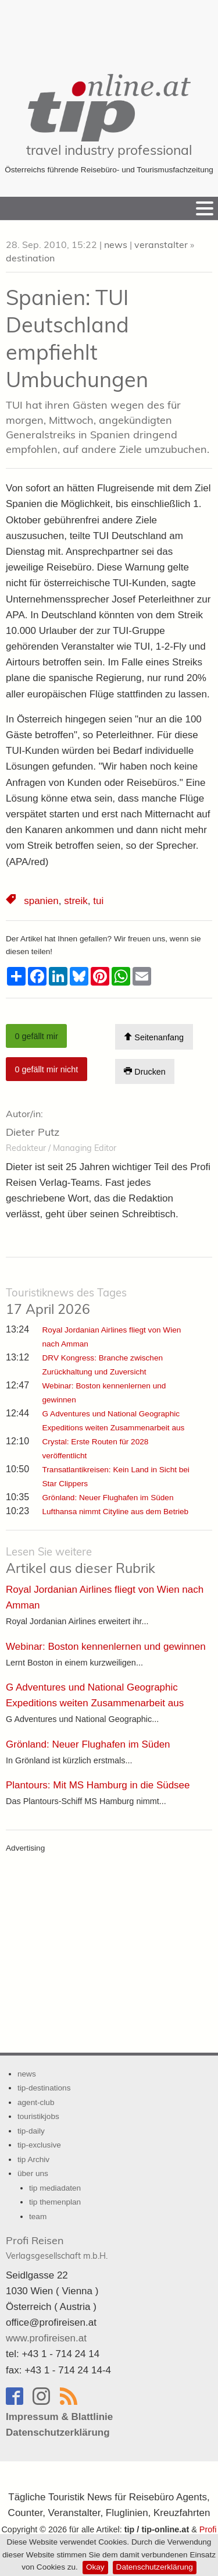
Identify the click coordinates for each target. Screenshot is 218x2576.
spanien (41, 900)
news (115, 244)
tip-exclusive (39, 2145)
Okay (95, 2567)
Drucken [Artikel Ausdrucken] (145, 1071)
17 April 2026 (66, 1301)
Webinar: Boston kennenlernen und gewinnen (106, 1646)
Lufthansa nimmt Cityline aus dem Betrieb (115, 1511)
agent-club (35, 2102)
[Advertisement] (109, 29)
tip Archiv (33, 2159)
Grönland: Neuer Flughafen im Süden (108, 1497)
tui (98, 900)
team (38, 2216)
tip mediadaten (55, 2188)
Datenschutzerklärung (154, 2567)
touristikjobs (38, 2116)
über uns (32, 2173)
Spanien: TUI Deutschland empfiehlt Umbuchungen (77, 338)
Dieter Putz (32, 1132)
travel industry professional (109, 149)
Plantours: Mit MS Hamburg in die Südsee (98, 1785)
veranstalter (161, 244)
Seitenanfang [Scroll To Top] (154, 1037)
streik (76, 900)
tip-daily (31, 2131)
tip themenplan (55, 2202)
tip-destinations (43, 2088)
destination (30, 258)
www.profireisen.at (46, 2338)
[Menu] (204, 208)
